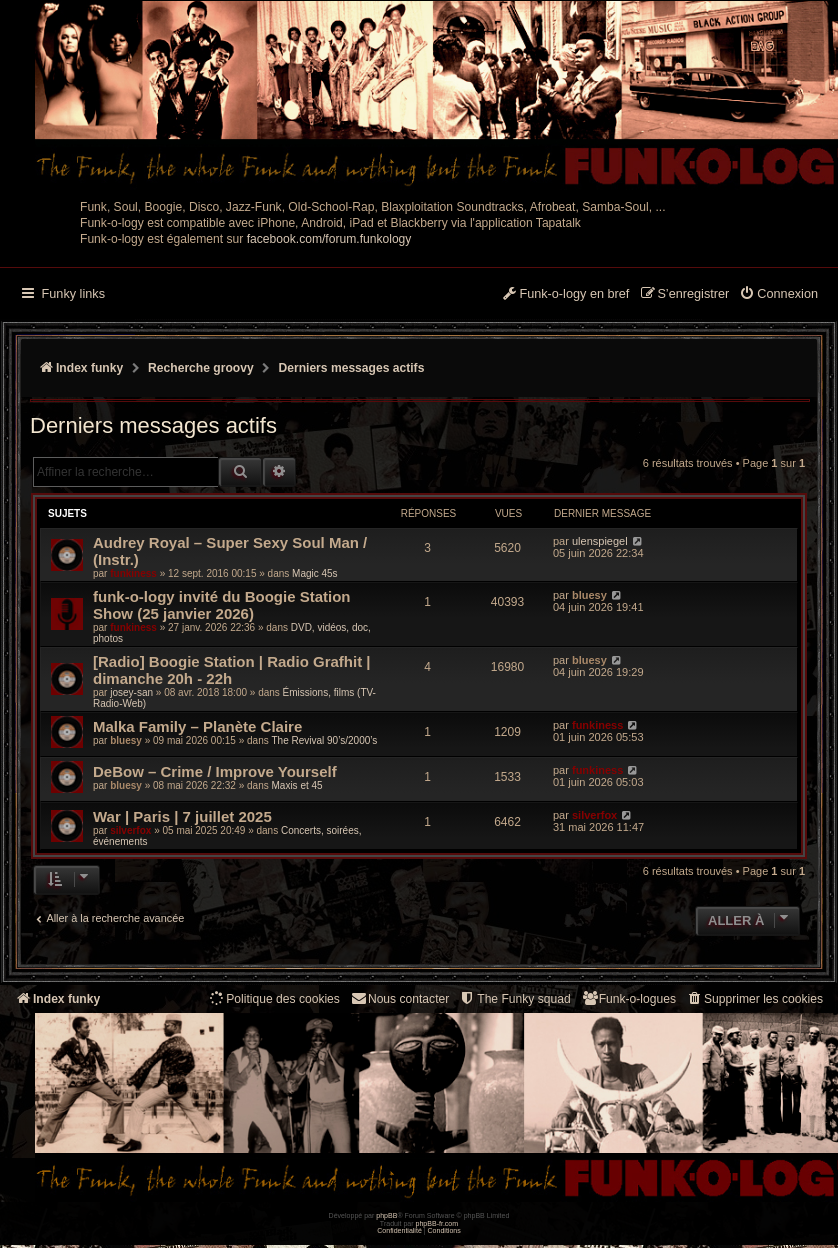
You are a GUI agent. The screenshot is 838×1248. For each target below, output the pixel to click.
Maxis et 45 (296, 785)
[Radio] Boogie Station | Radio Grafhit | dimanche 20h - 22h (232, 670)
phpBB (386, 1215)
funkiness (133, 573)
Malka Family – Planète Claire (197, 726)
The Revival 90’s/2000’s (324, 740)
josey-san (131, 692)
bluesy (589, 595)
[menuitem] (778, 295)
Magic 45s (315, 573)
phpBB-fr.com (437, 1223)
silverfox (130, 830)
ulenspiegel (600, 541)
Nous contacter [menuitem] (399, 998)
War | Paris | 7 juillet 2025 (182, 816)
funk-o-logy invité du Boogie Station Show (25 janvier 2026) (221, 605)
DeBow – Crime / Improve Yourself (215, 771)
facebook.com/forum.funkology (329, 239)
